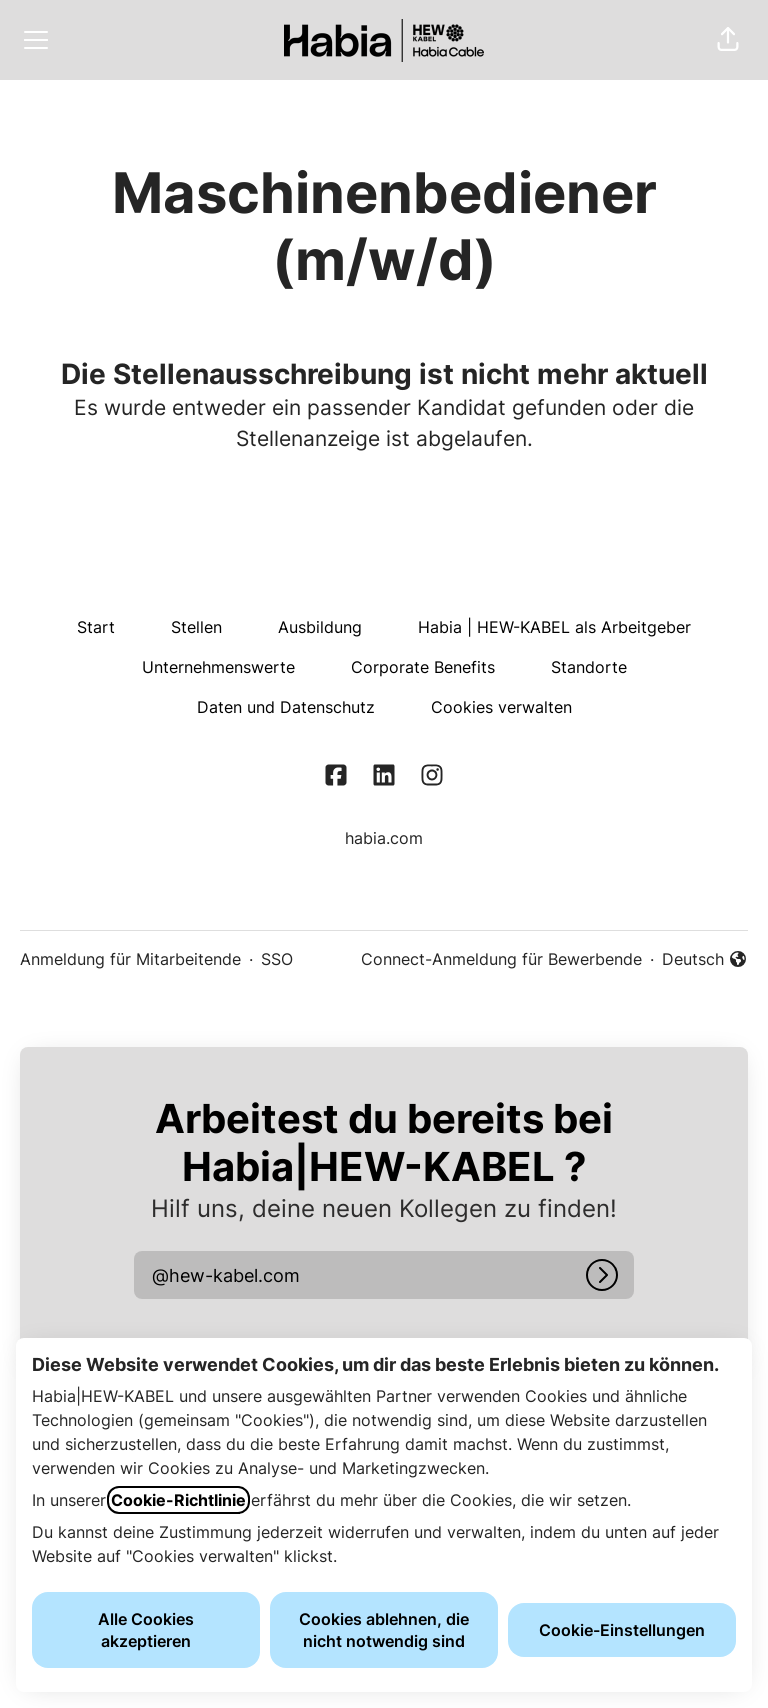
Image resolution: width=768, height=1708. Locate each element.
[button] (728, 40)
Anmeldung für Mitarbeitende (130, 959)
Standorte (589, 667)
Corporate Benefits (423, 667)
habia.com (384, 838)
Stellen (196, 627)
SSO (277, 959)
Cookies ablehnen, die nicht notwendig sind (384, 1630)
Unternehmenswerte (218, 667)
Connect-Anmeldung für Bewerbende (501, 959)
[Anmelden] (602, 1275)
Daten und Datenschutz (286, 707)
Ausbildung (320, 627)
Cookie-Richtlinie (178, 1500)
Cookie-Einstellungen (622, 1630)
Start (96, 627)
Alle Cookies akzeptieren (146, 1630)
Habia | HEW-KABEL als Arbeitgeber (554, 627)
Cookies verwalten (501, 707)
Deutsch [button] (705, 960)
